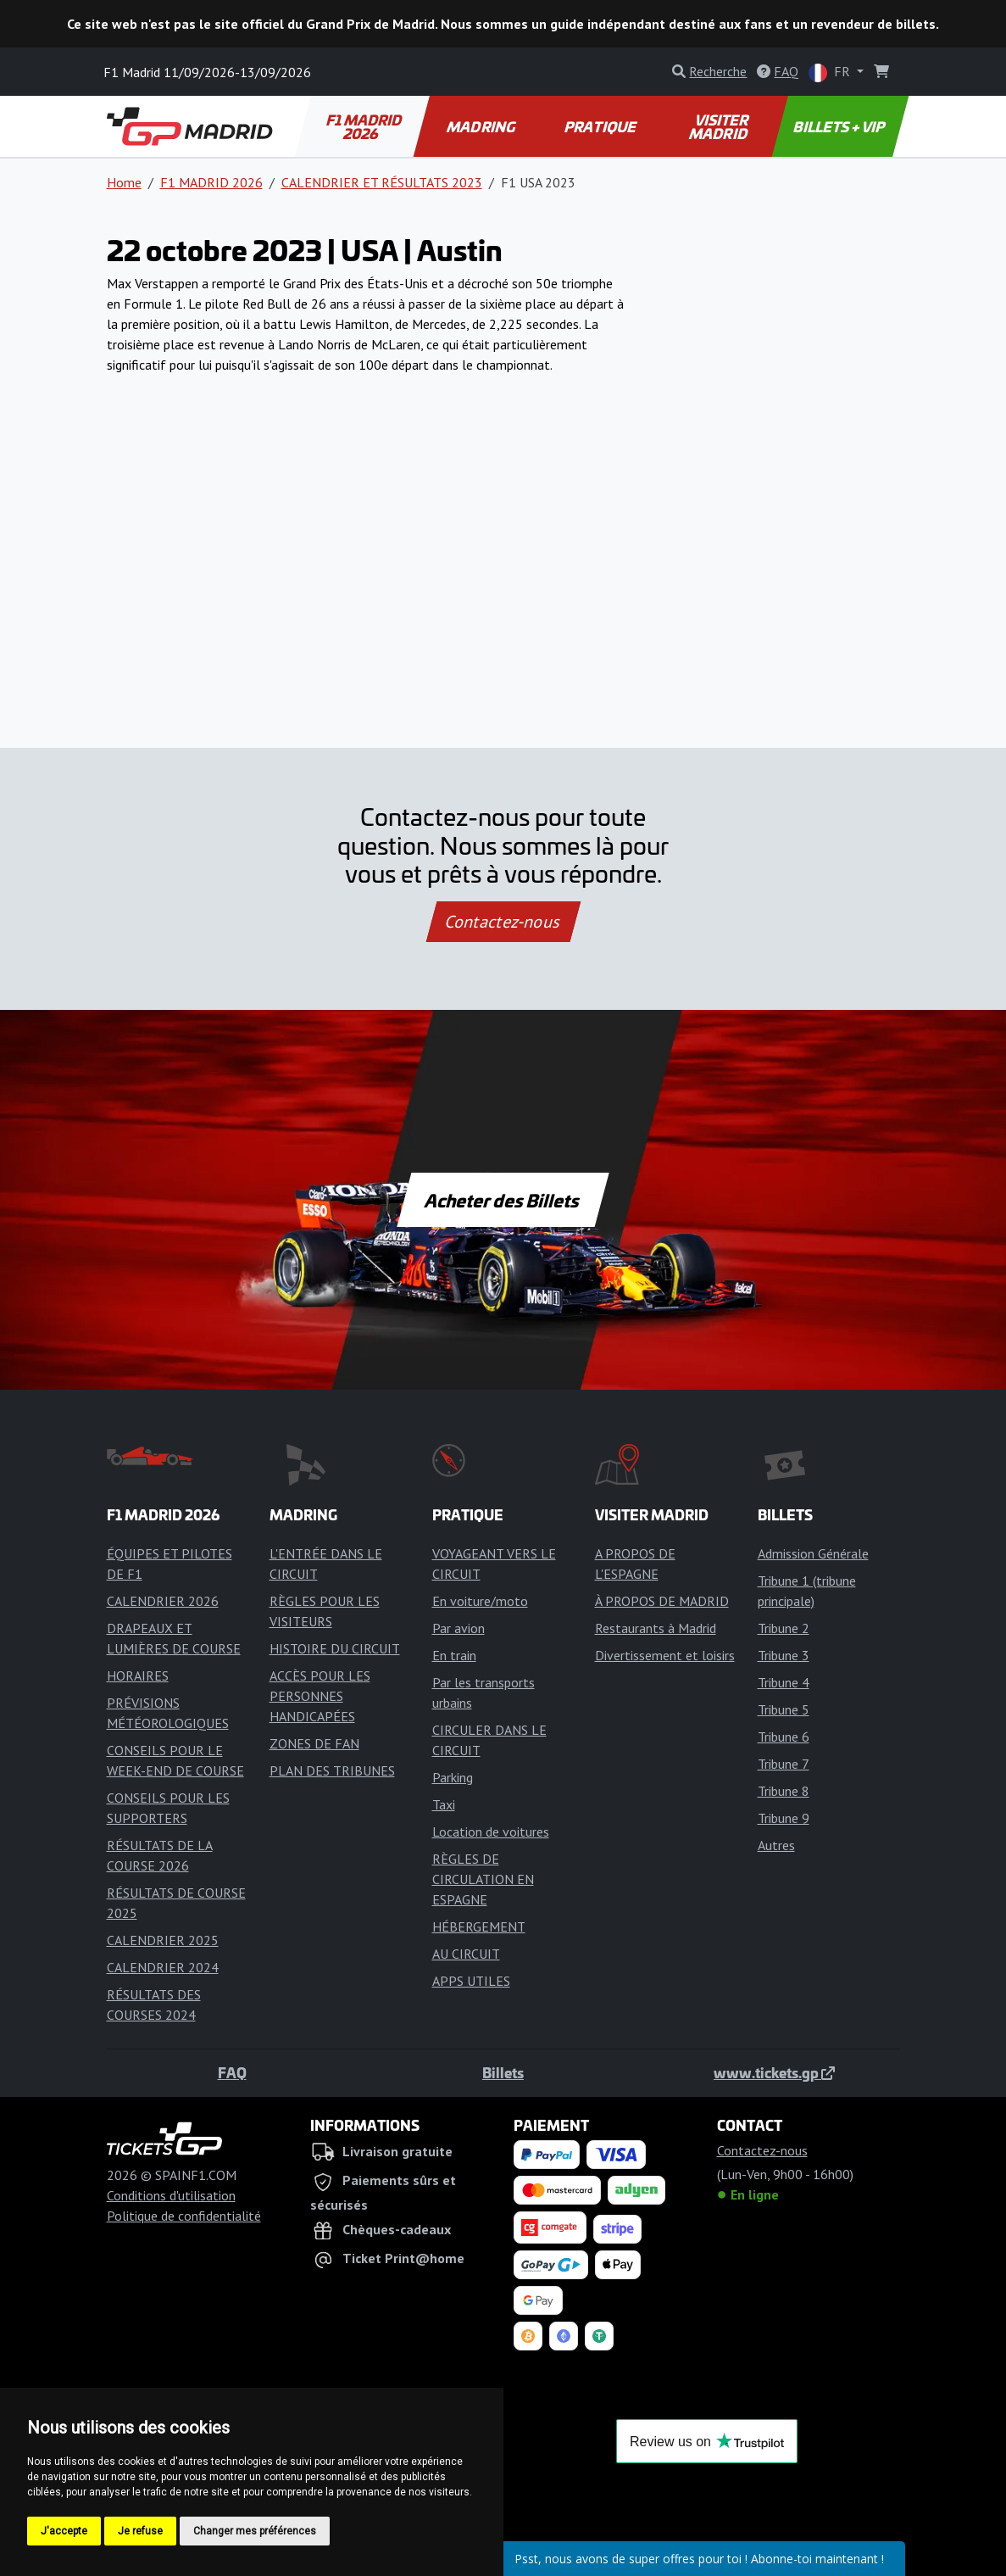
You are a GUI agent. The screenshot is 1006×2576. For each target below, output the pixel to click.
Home (124, 182)
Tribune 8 (783, 1790)
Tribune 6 (783, 1736)
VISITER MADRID (720, 126)
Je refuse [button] (140, 2531)
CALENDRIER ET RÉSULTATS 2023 (381, 182)
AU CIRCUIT (466, 1953)
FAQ (232, 2072)
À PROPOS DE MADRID (662, 1600)
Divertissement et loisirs (665, 1655)
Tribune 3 (783, 1655)
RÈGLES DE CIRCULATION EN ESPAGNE (483, 1879)
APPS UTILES (471, 1980)
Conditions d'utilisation (171, 2195)
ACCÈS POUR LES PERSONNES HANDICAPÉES (320, 1696)
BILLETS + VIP (840, 126)
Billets (503, 2072)
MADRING (482, 126)
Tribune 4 (783, 1682)
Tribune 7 (783, 1763)
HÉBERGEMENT (478, 1926)
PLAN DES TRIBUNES (332, 1770)
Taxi (443, 1804)
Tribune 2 (783, 1628)
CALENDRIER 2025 (163, 1940)
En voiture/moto (480, 1600)
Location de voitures (490, 1831)
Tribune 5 (783, 1709)
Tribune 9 (783, 1817)
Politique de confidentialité (184, 2215)
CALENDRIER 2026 (163, 1600)
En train (454, 1655)
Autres (776, 1845)
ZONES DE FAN (314, 1743)
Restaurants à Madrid (655, 1628)
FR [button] (831, 72)
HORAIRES (138, 1675)
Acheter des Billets (503, 1200)
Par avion (458, 1628)
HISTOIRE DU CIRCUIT (335, 1648)
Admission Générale (813, 1553)
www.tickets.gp (774, 2072)
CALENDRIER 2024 (163, 1967)
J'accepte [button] (64, 2531)
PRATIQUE (601, 126)
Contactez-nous (502, 922)
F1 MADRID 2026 (364, 126)
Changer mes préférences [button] (254, 2531)
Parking (452, 1777)
